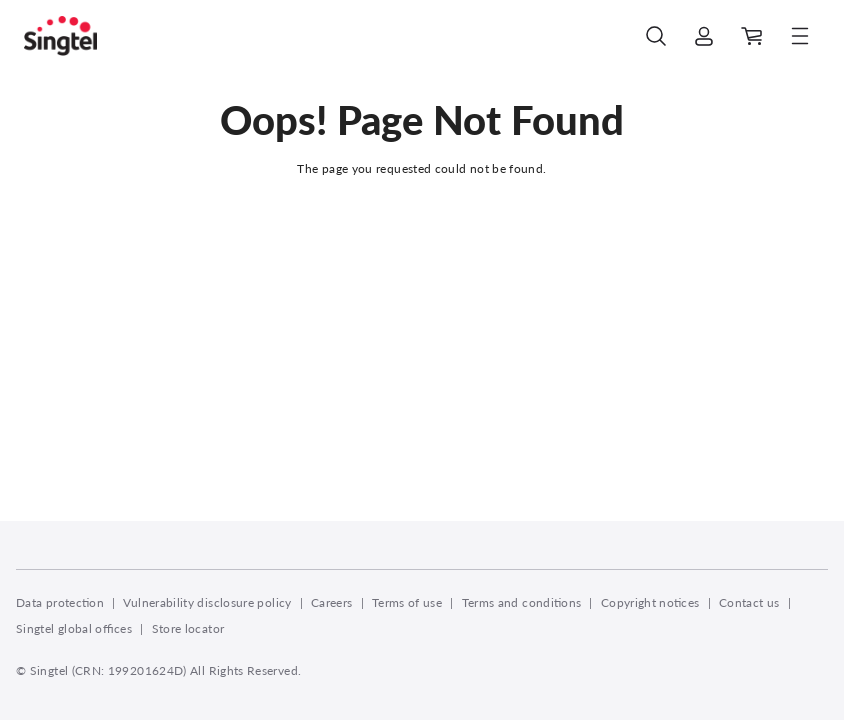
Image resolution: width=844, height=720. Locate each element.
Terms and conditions (522, 602)
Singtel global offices (74, 628)
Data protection (60, 602)
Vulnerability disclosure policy (207, 602)
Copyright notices (650, 602)
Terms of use (407, 602)
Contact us (749, 602)
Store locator (188, 628)
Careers (332, 602)
